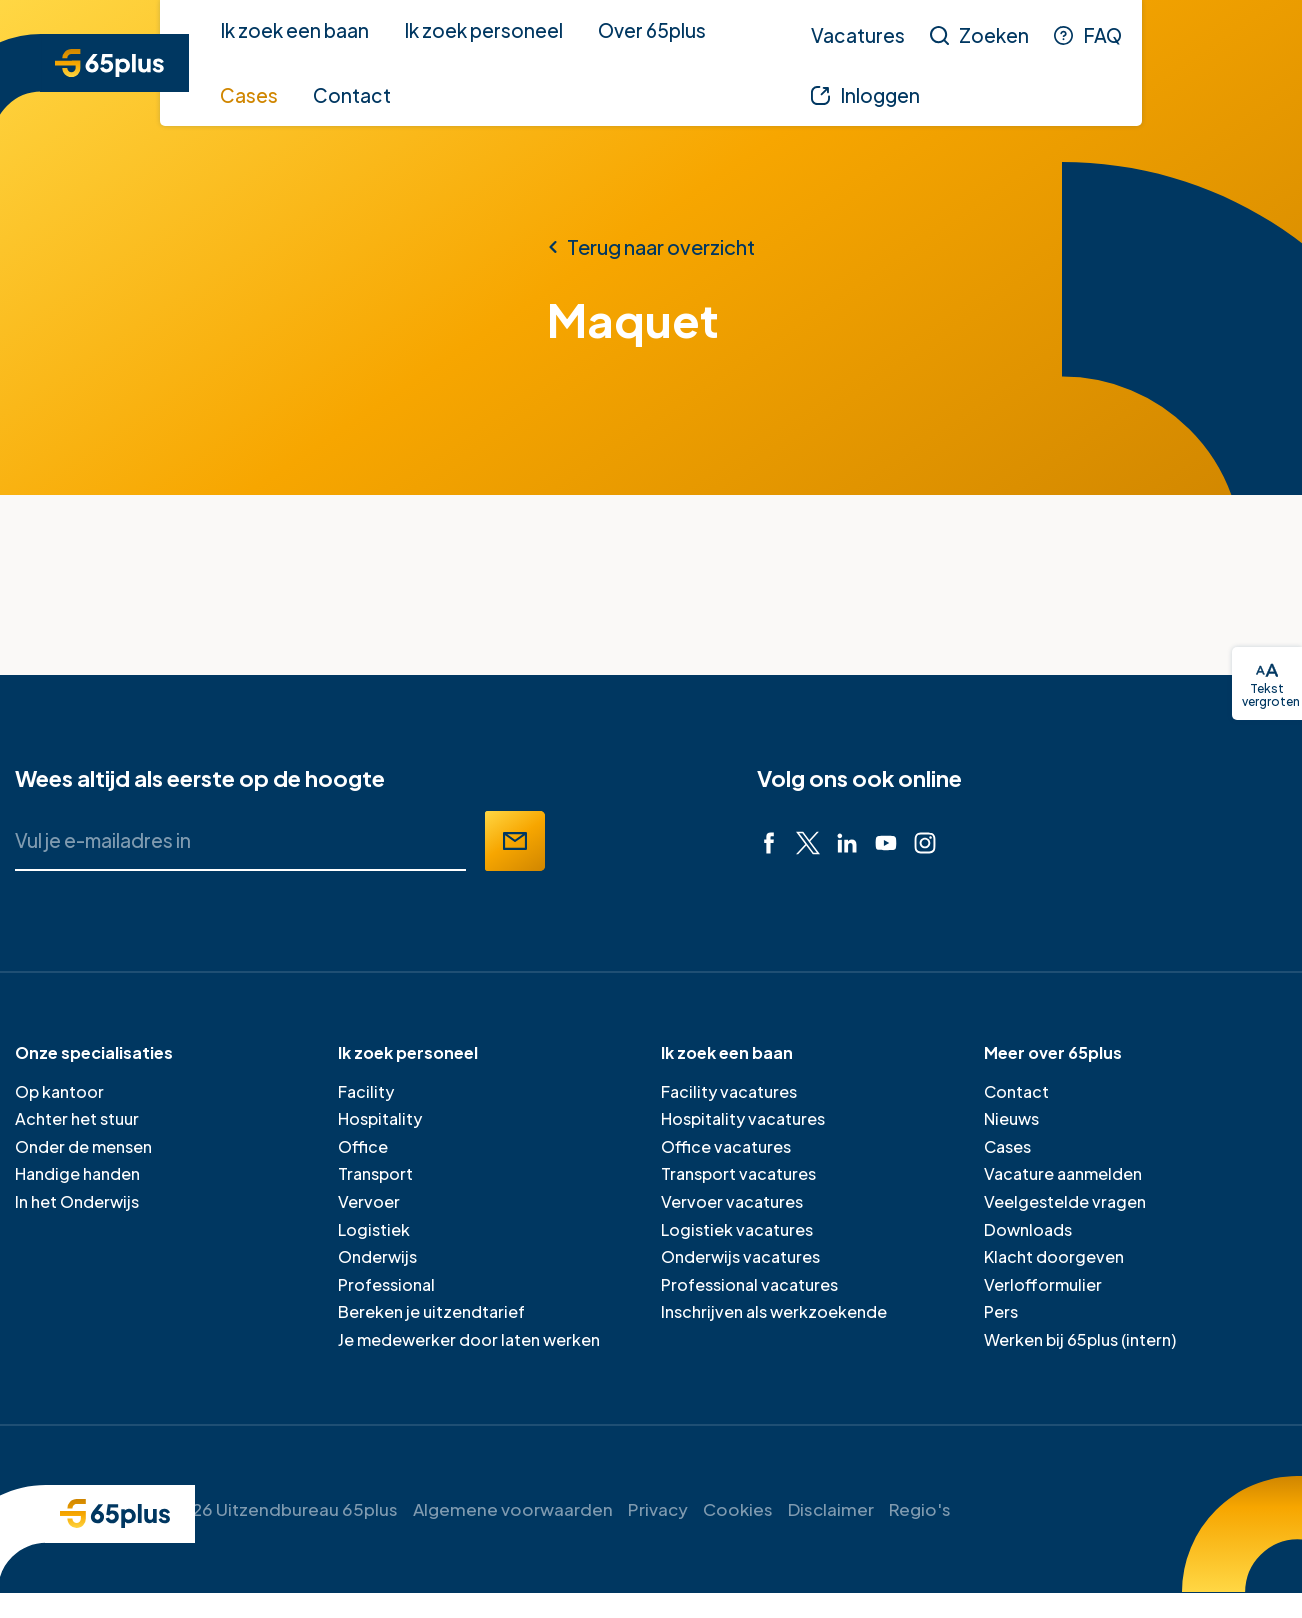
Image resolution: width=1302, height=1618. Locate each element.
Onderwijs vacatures (740, 1256)
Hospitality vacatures (743, 1118)
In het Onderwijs (77, 1201)
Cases (1007, 1146)
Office (363, 1146)
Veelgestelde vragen (1065, 1201)
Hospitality (380, 1118)
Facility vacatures (729, 1091)
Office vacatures (726, 1146)
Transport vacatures (738, 1173)
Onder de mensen (83, 1146)
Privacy (658, 1509)
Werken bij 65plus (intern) (1080, 1339)
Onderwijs (377, 1256)
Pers (1001, 1311)
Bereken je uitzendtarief (431, 1311)
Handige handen (77, 1173)
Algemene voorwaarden (513, 1509)
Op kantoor (59, 1091)
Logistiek (374, 1229)
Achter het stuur (77, 1118)
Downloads (1028, 1229)
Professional (386, 1284)
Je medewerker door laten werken (469, 1339)
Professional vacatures (749, 1284)
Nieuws (1011, 1118)
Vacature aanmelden (1063, 1173)
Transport (375, 1173)
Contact (1016, 1091)
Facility (366, 1091)
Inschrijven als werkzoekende (774, 1311)
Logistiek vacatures (737, 1229)
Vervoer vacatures (732, 1201)
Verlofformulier (1043, 1284)
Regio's (920, 1509)
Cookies (738, 1509)
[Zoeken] (979, 35)
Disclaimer (831, 1509)
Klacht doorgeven (1054, 1256)
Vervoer (369, 1201)
